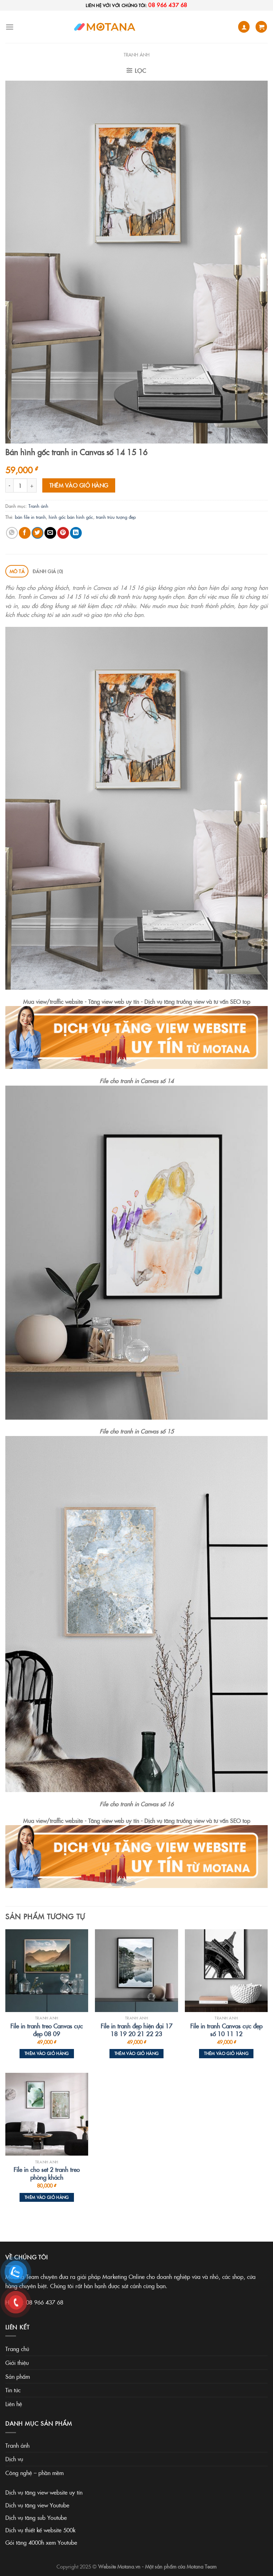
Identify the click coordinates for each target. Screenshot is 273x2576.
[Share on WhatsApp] (12, 533)
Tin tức (13, 2390)
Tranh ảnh (137, 54)
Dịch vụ (14, 2459)
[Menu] (9, 27)
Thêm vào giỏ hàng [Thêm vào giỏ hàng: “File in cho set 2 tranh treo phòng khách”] (47, 2197)
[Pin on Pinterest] (63, 533)
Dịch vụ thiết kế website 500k (40, 2530)
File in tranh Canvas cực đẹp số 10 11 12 (226, 2030)
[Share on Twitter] (37, 533)
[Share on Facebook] (25, 533)
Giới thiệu (17, 2362)
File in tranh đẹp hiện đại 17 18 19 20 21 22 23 (136, 2030)
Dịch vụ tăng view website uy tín (43, 2492)
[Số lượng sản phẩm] (20, 485)
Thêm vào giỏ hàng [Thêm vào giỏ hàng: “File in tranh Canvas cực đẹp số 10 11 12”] (226, 2053)
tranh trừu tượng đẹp (116, 516)
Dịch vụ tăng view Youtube (37, 2505)
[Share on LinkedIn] (76, 533)
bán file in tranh (30, 516)
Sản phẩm (17, 2376)
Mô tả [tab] (17, 571)
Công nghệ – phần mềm (34, 2472)
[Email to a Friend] (50, 533)
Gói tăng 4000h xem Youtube (41, 2542)
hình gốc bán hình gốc (71, 516)
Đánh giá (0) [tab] (48, 571)
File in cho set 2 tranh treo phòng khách (47, 2173)
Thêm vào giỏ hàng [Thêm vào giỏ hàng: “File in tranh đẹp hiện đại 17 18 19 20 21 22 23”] (136, 2053)
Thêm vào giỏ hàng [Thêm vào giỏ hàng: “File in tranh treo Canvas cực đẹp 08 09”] (47, 2053)
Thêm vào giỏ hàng (78, 485)
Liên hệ (13, 2404)
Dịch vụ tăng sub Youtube (36, 2517)
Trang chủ (17, 2348)
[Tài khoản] (244, 27)
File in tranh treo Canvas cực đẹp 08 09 (46, 2030)
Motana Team (201, 2566)
